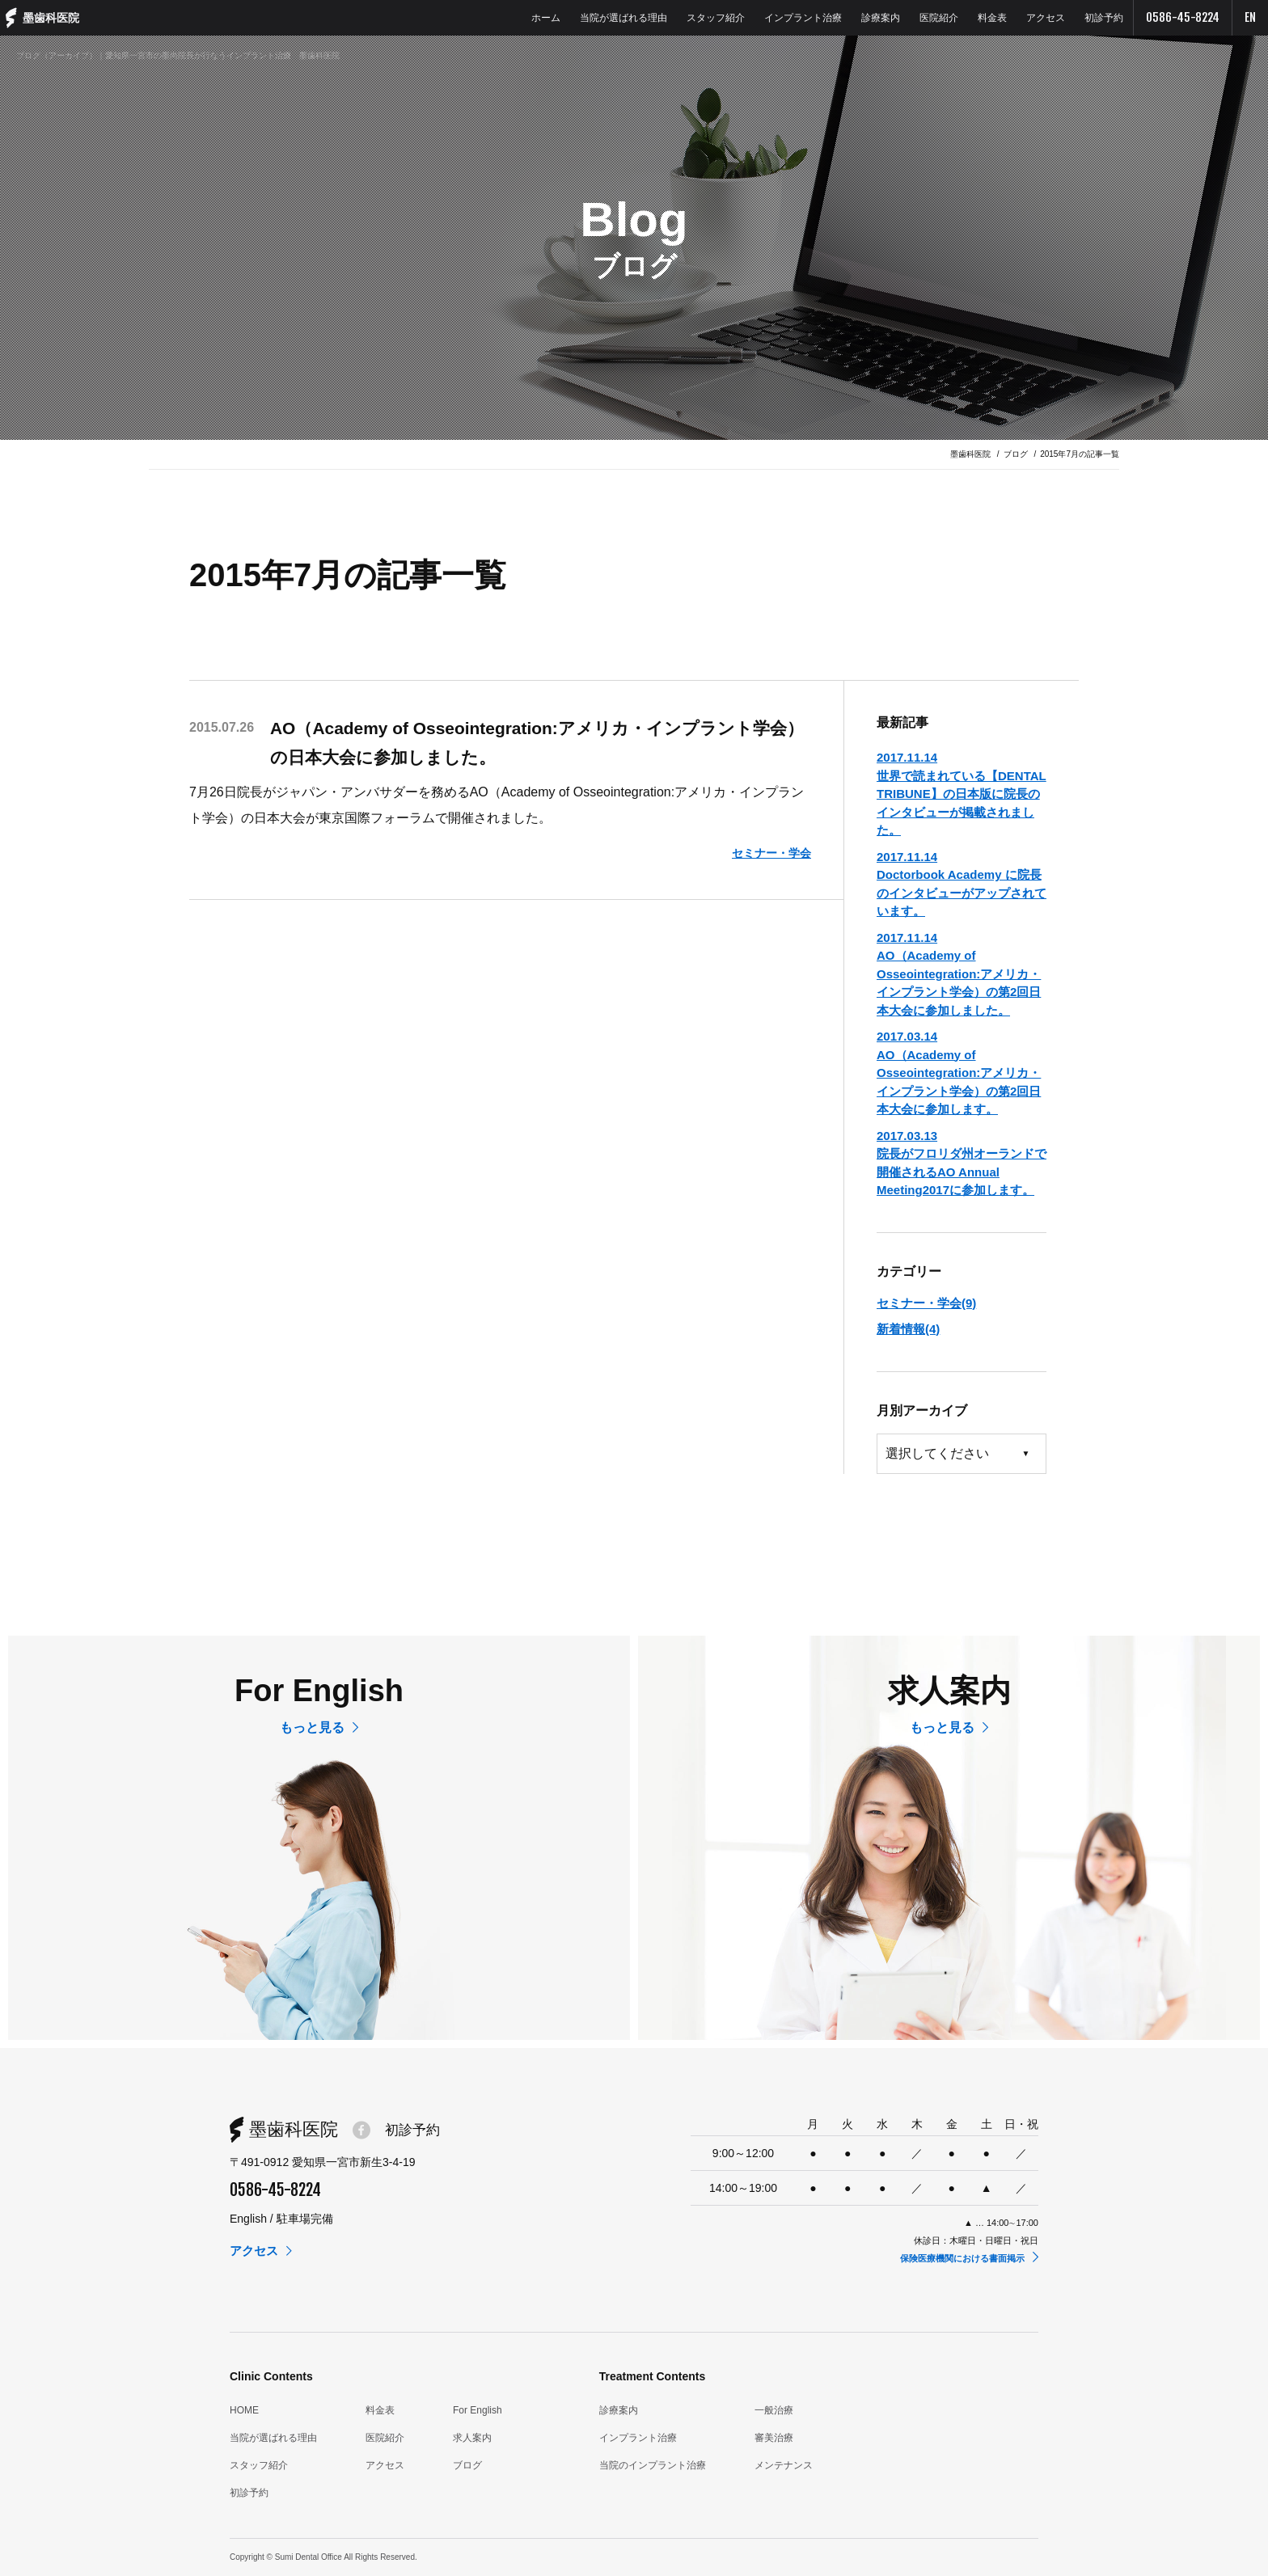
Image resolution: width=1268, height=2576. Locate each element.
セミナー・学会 (768, 852)
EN (1250, 17)
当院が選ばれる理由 (623, 17)
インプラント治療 (803, 17)
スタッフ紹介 (716, 17)
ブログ (467, 2465)
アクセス (1045, 17)
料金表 (992, 17)
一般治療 (773, 2410)
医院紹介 (938, 17)
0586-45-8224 (1182, 17)
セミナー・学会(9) (926, 1303)
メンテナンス (783, 2465)
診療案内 (880, 17)
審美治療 (773, 2437)
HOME (244, 2410)
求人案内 (472, 2437)
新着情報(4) (908, 1329)
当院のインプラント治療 (652, 2465)
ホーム (545, 17)
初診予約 (1103, 17)
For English (477, 2410)
